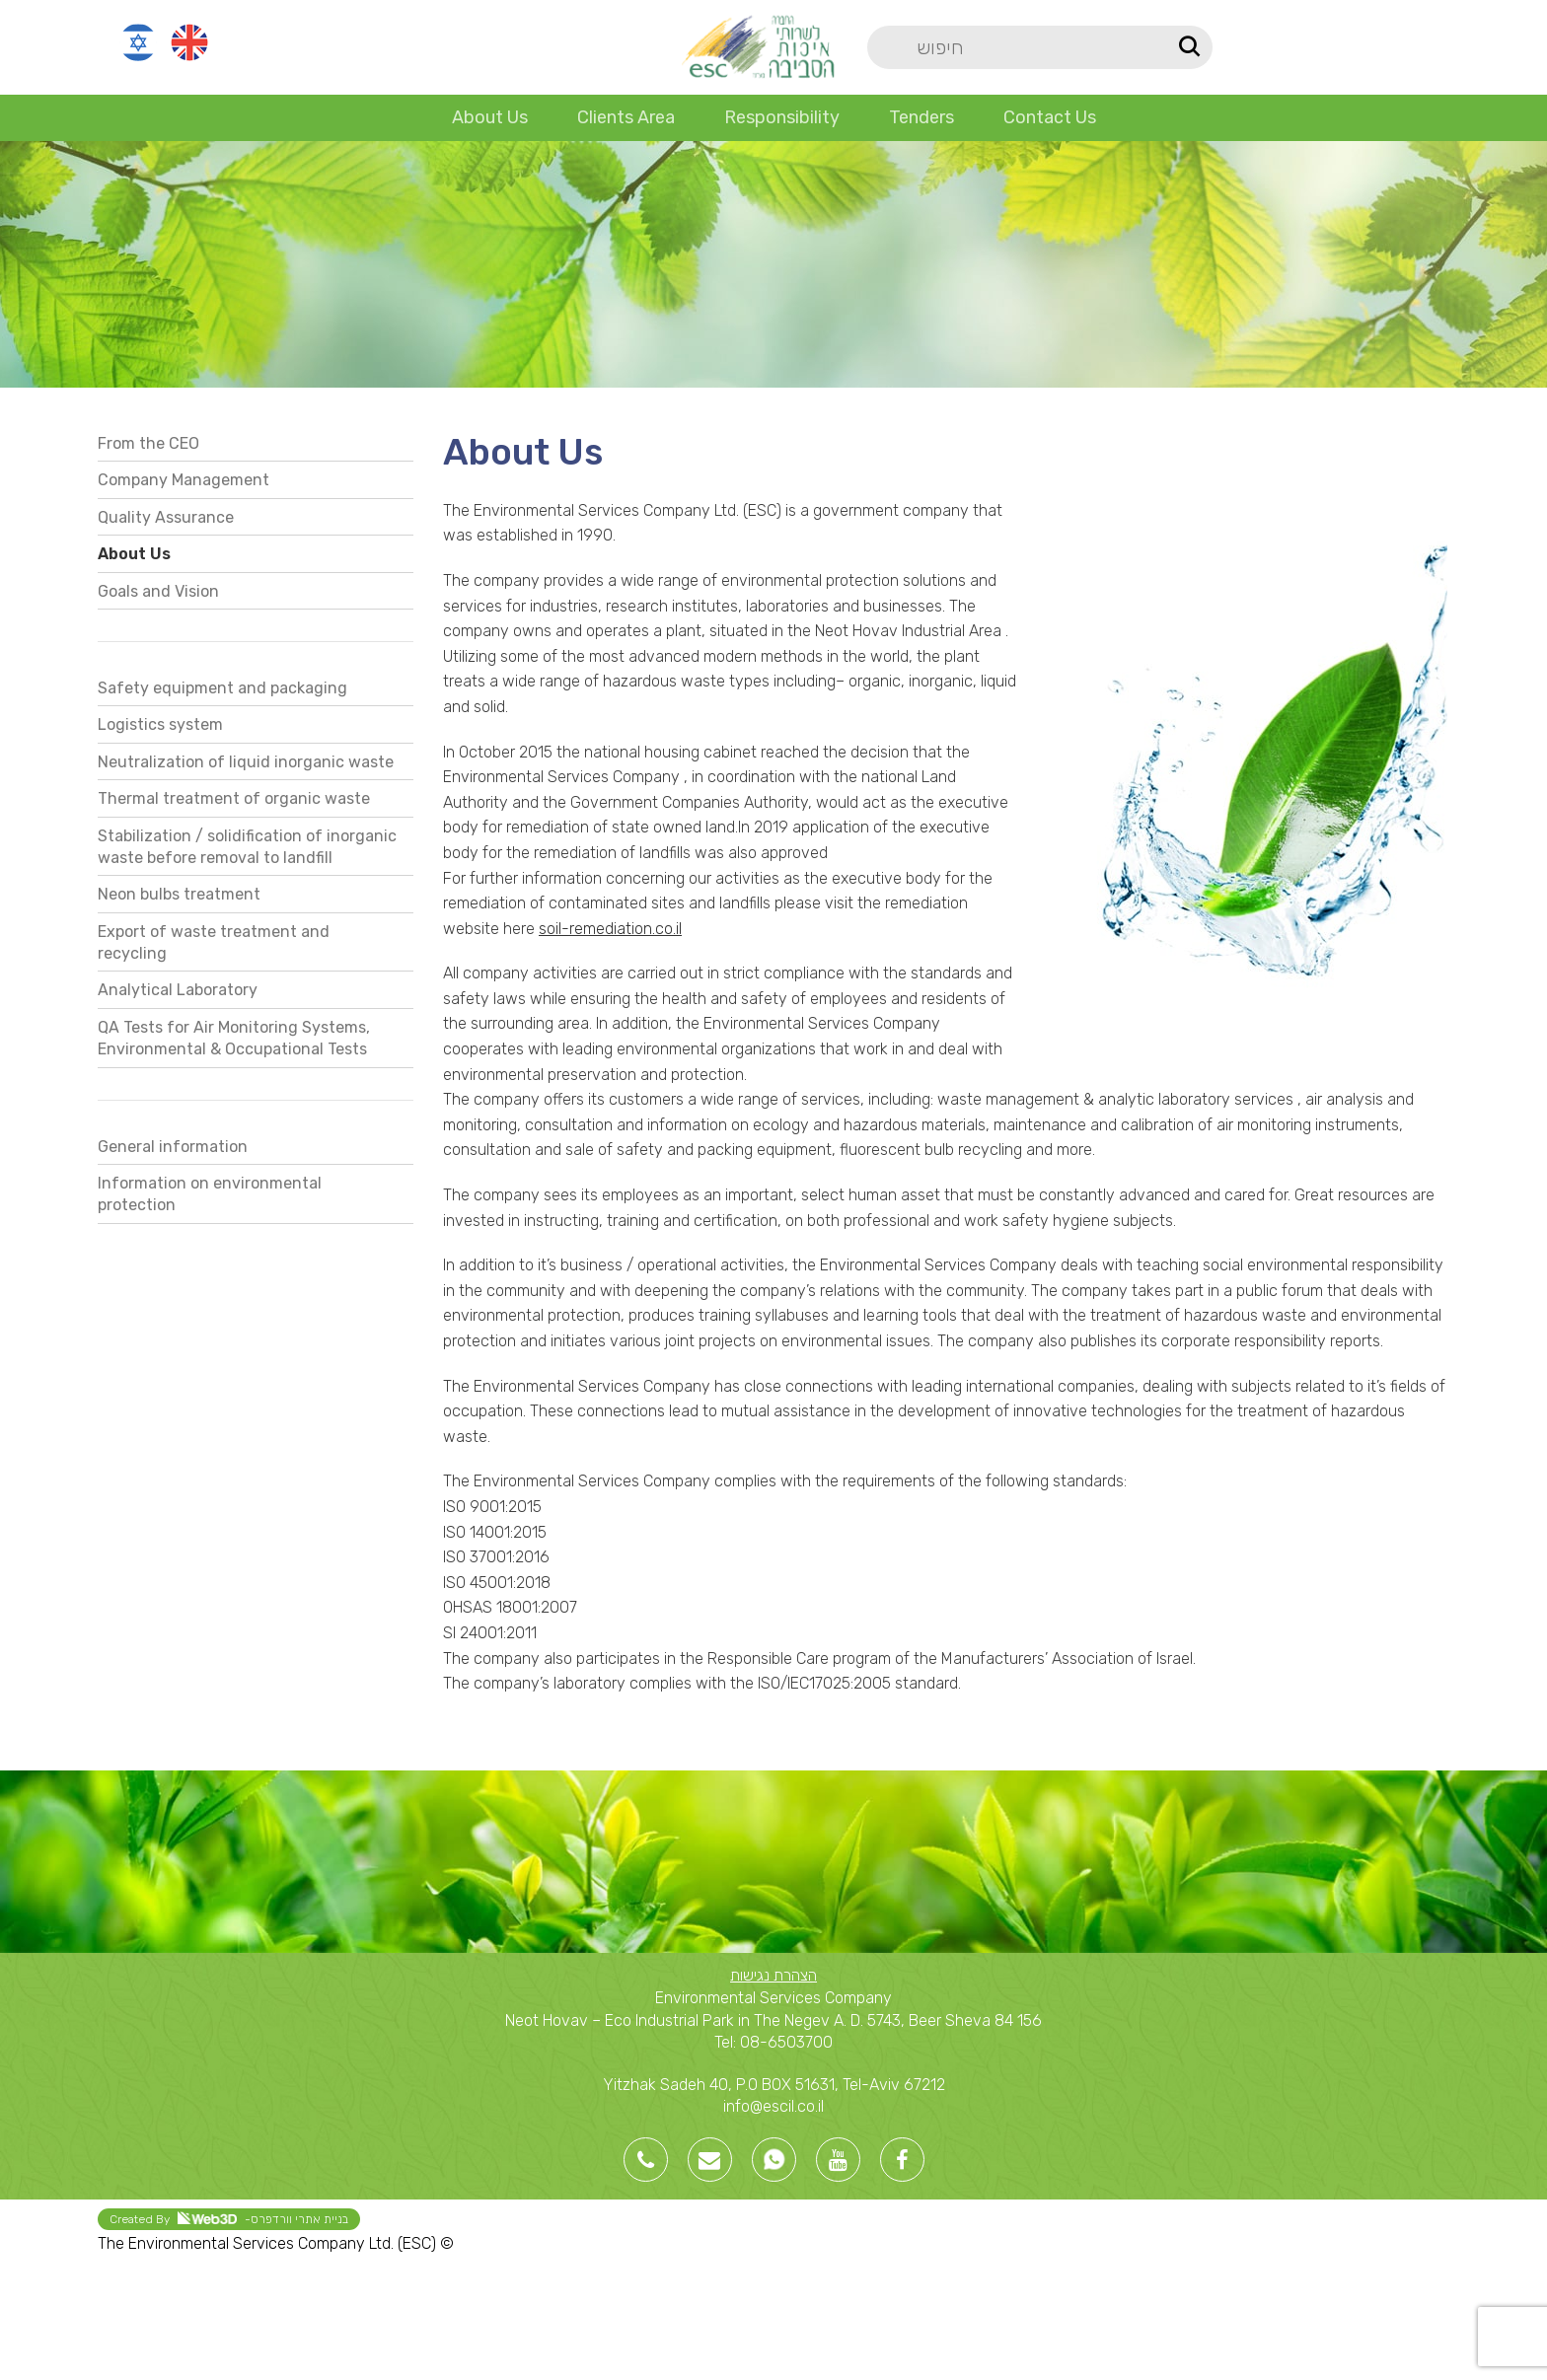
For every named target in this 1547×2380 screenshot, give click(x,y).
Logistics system (160, 724)
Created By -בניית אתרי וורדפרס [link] (229, 2218)
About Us (134, 553)
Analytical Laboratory (178, 989)
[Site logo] (757, 45)
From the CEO (148, 443)
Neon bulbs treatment (179, 894)
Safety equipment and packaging (222, 688)
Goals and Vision (158, 591)
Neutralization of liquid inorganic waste (246, 762)
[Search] (1040, 47)
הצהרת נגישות (773, 1975)
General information (173, 1146)
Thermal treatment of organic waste (234, 798)
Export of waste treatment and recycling (214, 942)
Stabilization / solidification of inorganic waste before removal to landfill (247, 847)
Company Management (183, 479)
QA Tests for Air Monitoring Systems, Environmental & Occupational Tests (234, 1038)
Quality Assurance (166, 517)
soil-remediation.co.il (610, 928)
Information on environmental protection (210, 1194)
